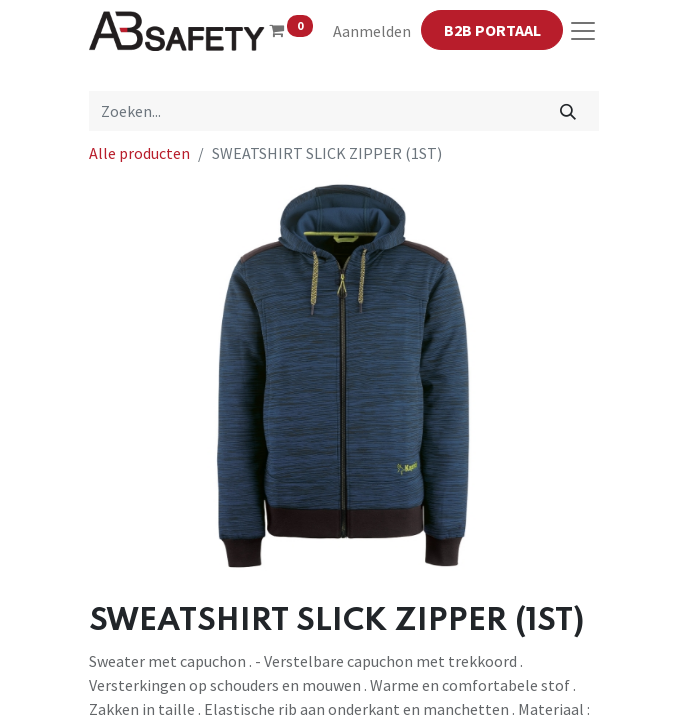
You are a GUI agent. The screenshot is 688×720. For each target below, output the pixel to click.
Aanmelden (372, 31)
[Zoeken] (568, 111)
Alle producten (139, 153)
